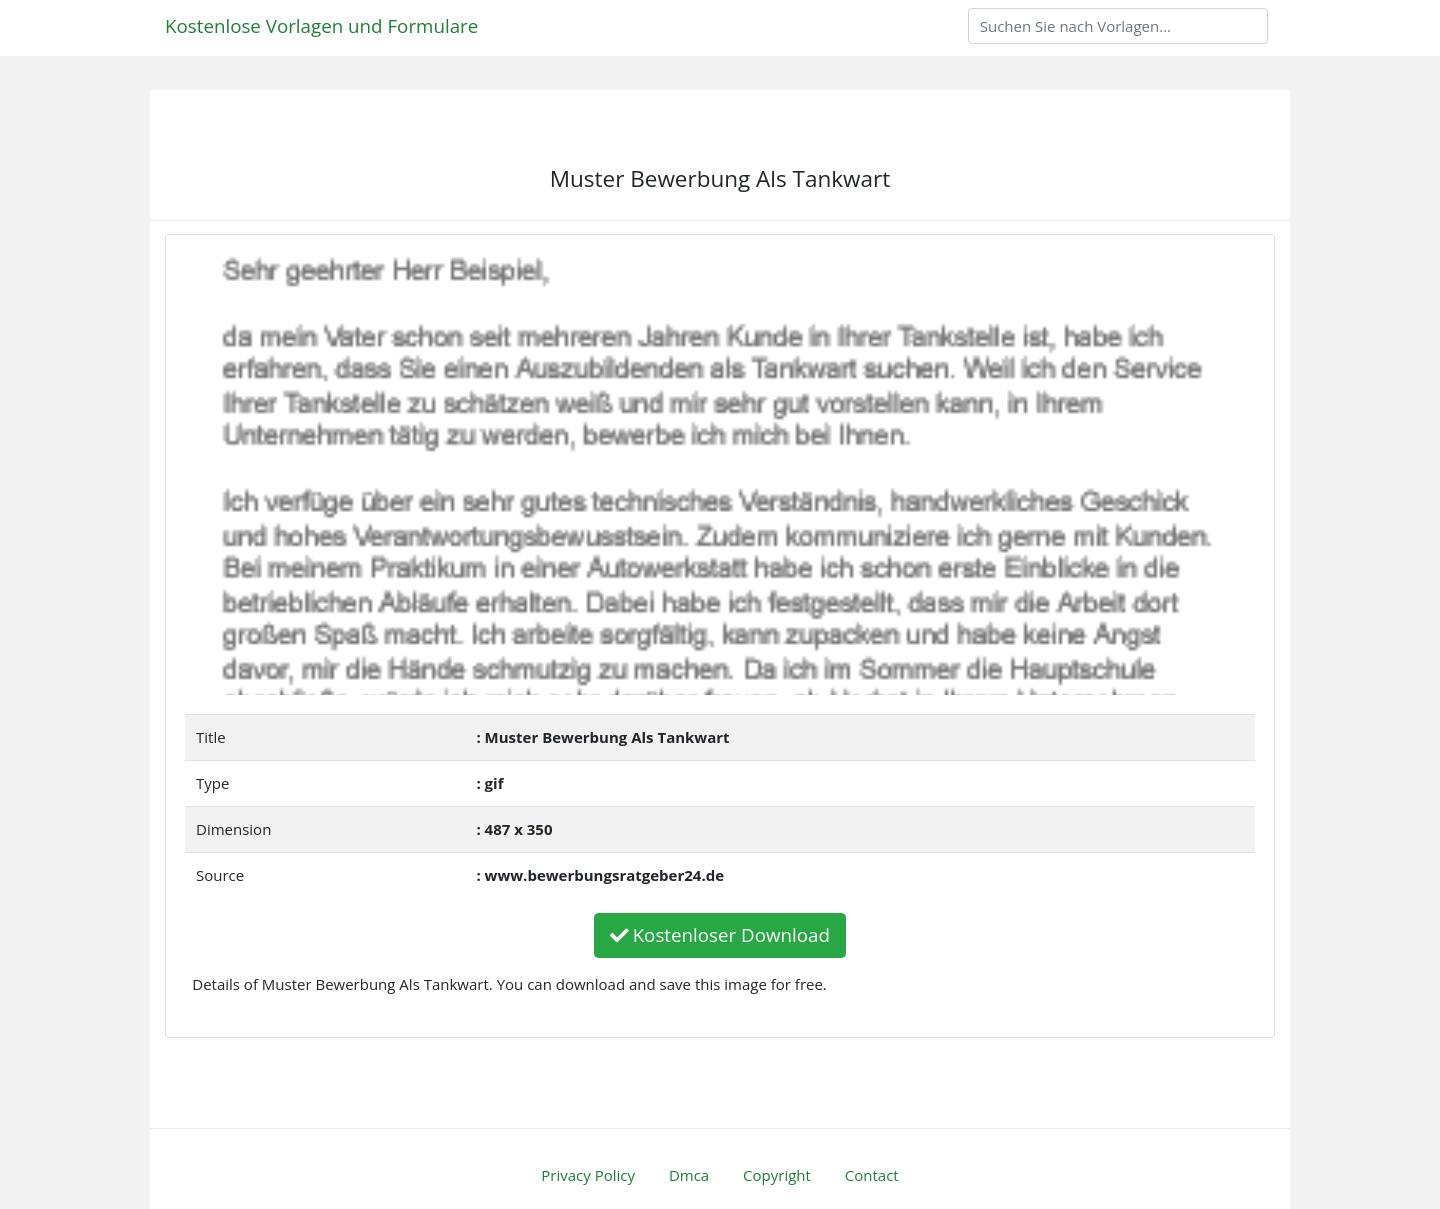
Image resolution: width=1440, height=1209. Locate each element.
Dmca (689, 1175)
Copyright (777, 1175)
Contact (872, 1175)
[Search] (1118, 26)
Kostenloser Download (720, 934)
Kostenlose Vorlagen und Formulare (321, 25)
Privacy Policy (588, 1175)
